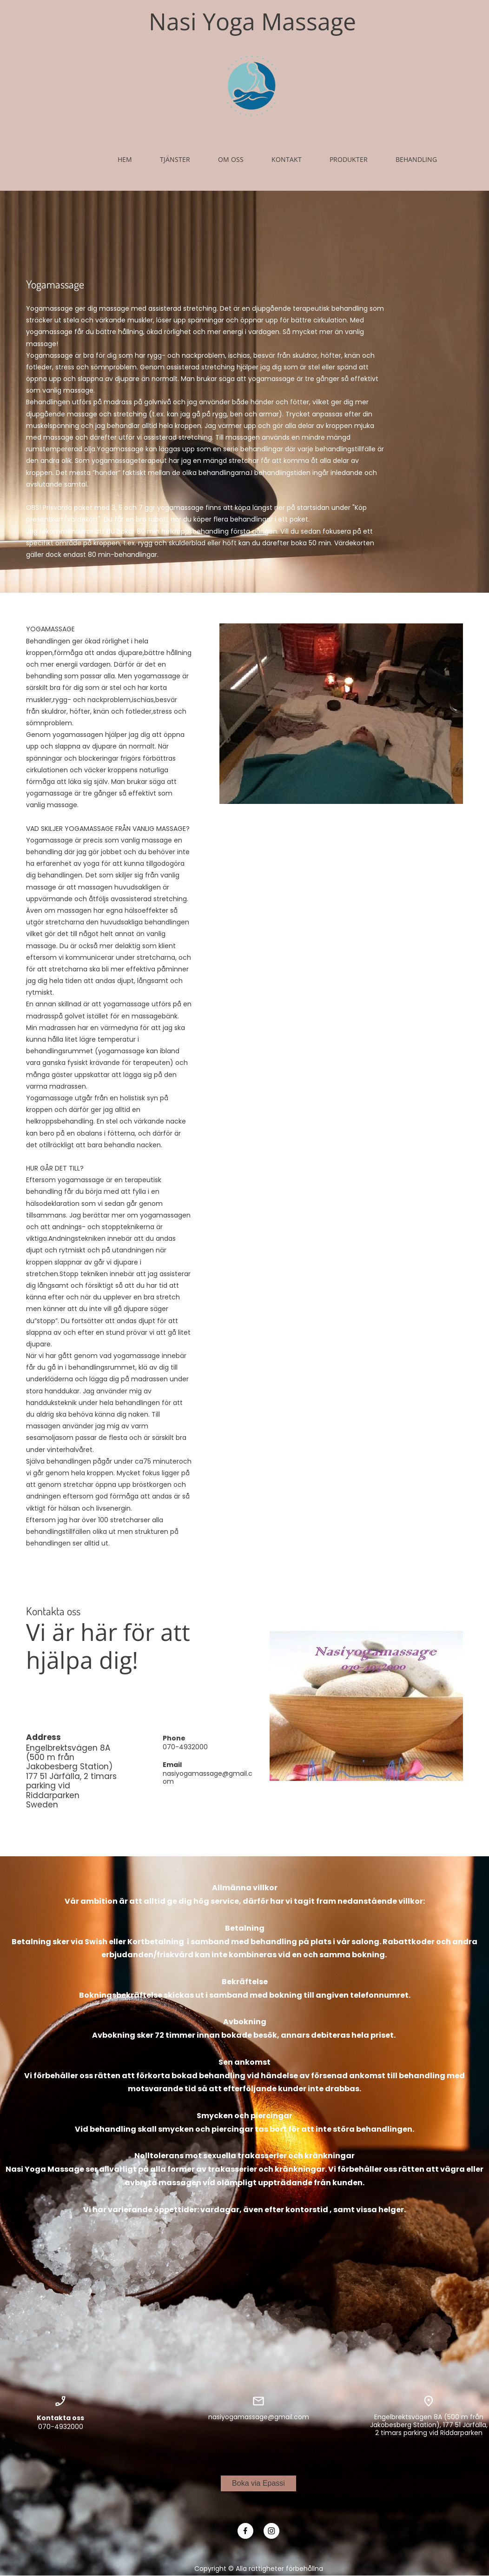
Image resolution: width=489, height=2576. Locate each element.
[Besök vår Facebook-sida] (245, 2531)
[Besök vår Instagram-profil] (271, 2531)
